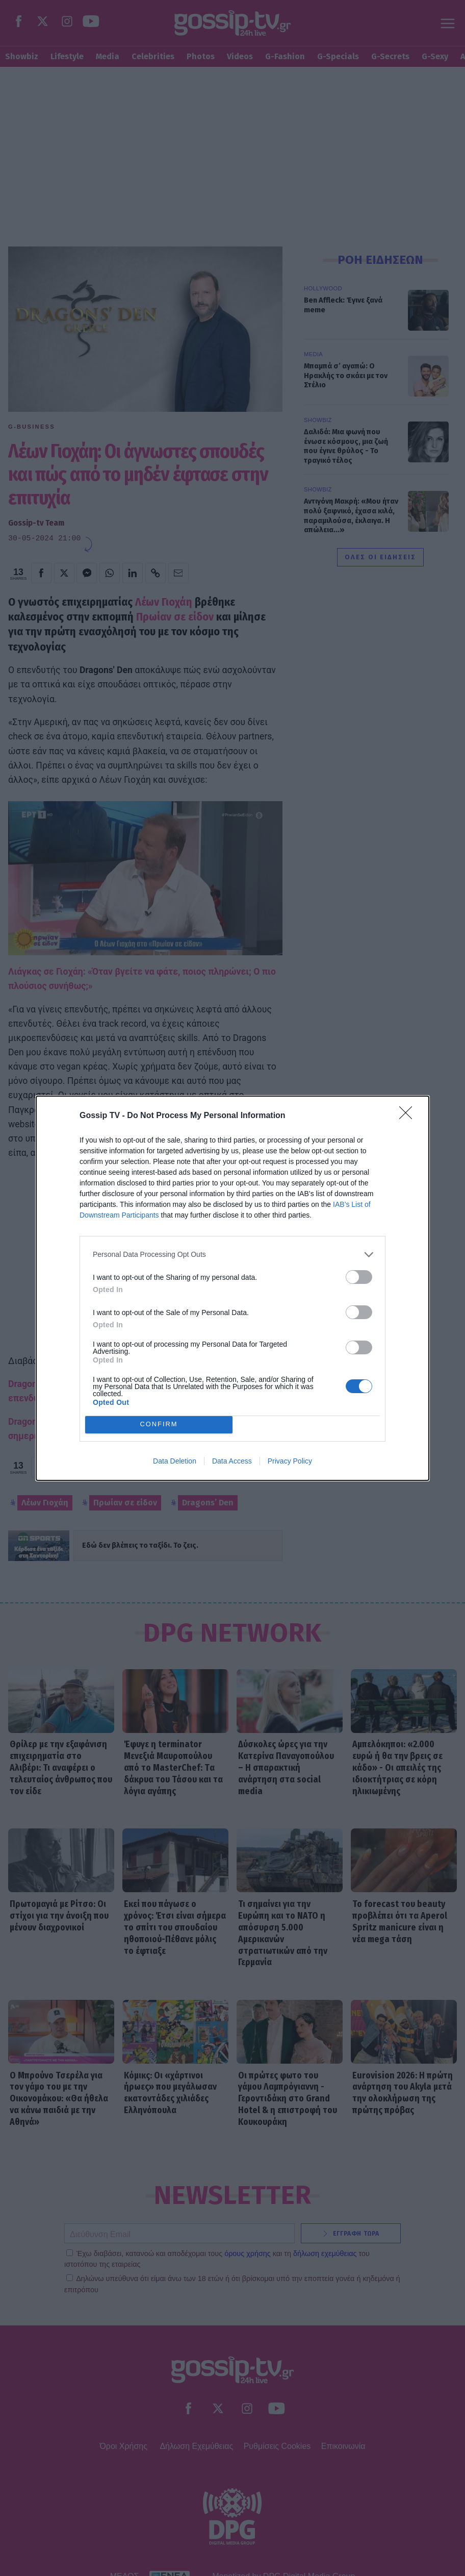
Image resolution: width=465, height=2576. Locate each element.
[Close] (409, 1116)
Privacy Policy (290, 1461)
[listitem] (232, 1254)
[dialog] (232, 1288)
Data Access (232, 1461)
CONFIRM (159, 1424)
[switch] (359, 1277)
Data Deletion (174, 1461)
